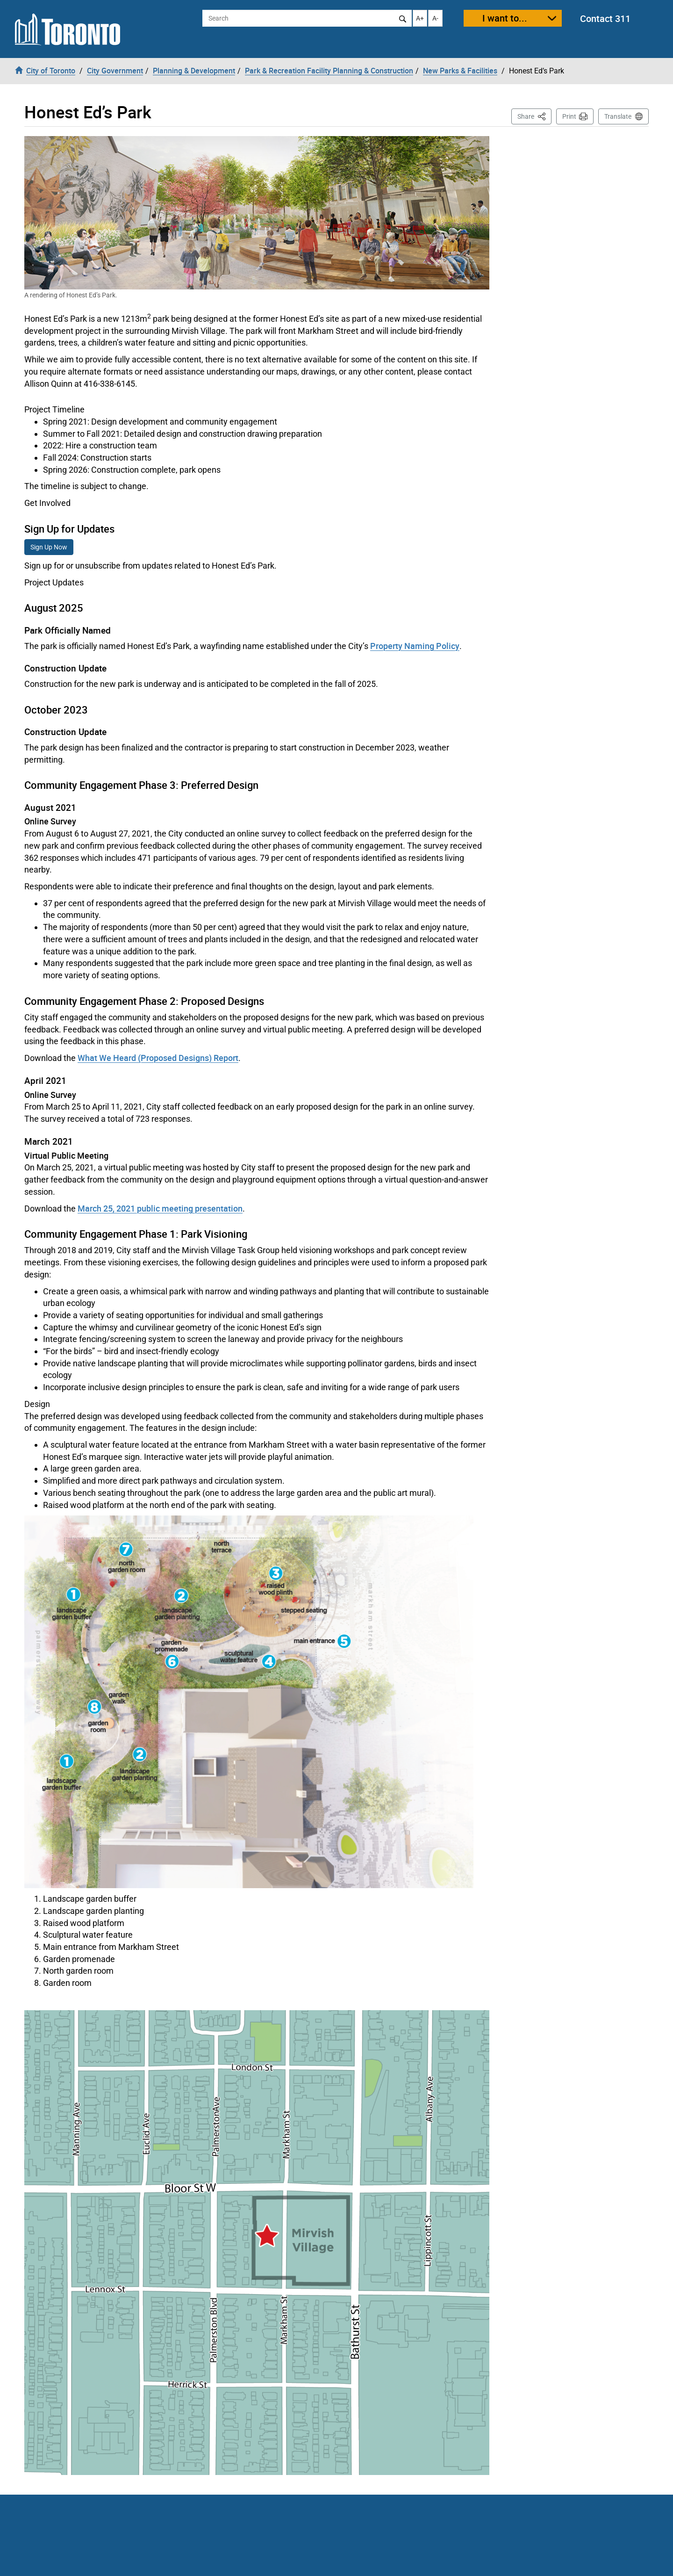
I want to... (504, 18)
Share (534, 115)
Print (569, 116)
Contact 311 (605, 18)
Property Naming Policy (414, 645)
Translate (617, 116)
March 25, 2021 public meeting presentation (160, 1208)
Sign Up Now (48, 547)
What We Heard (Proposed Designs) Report (158, 1057)
